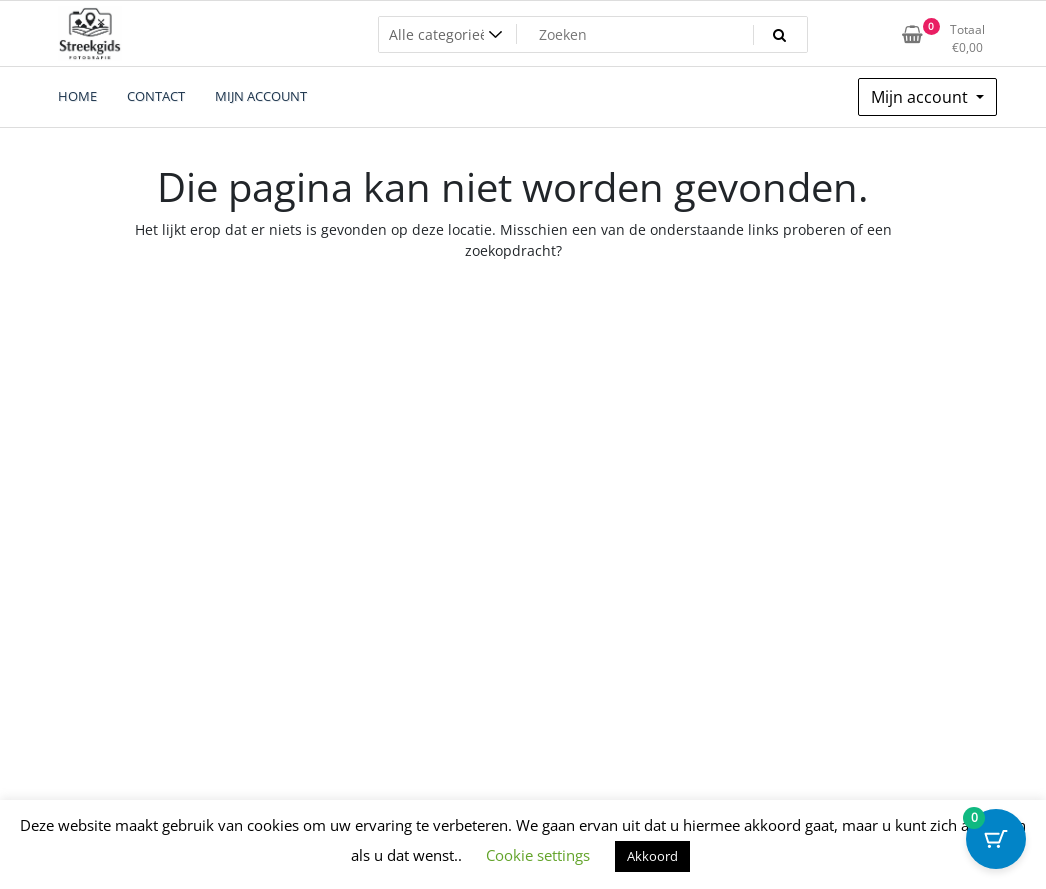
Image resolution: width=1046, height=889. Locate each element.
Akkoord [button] (652, 856)
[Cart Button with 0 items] (996, 839)
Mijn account (921, 97)
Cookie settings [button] (538, 855)
